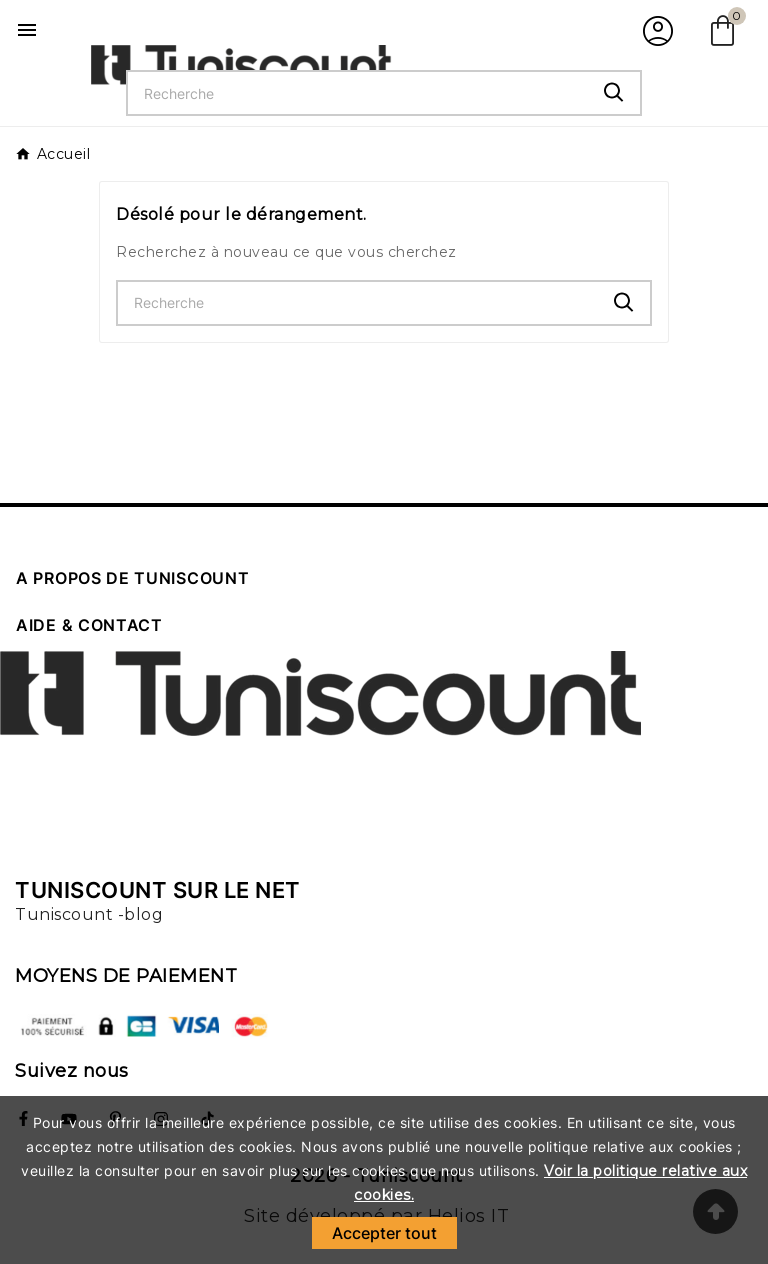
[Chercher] (358, 93)
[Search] (614, 92)
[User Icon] (655, 30)
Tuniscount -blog (89, 914)
